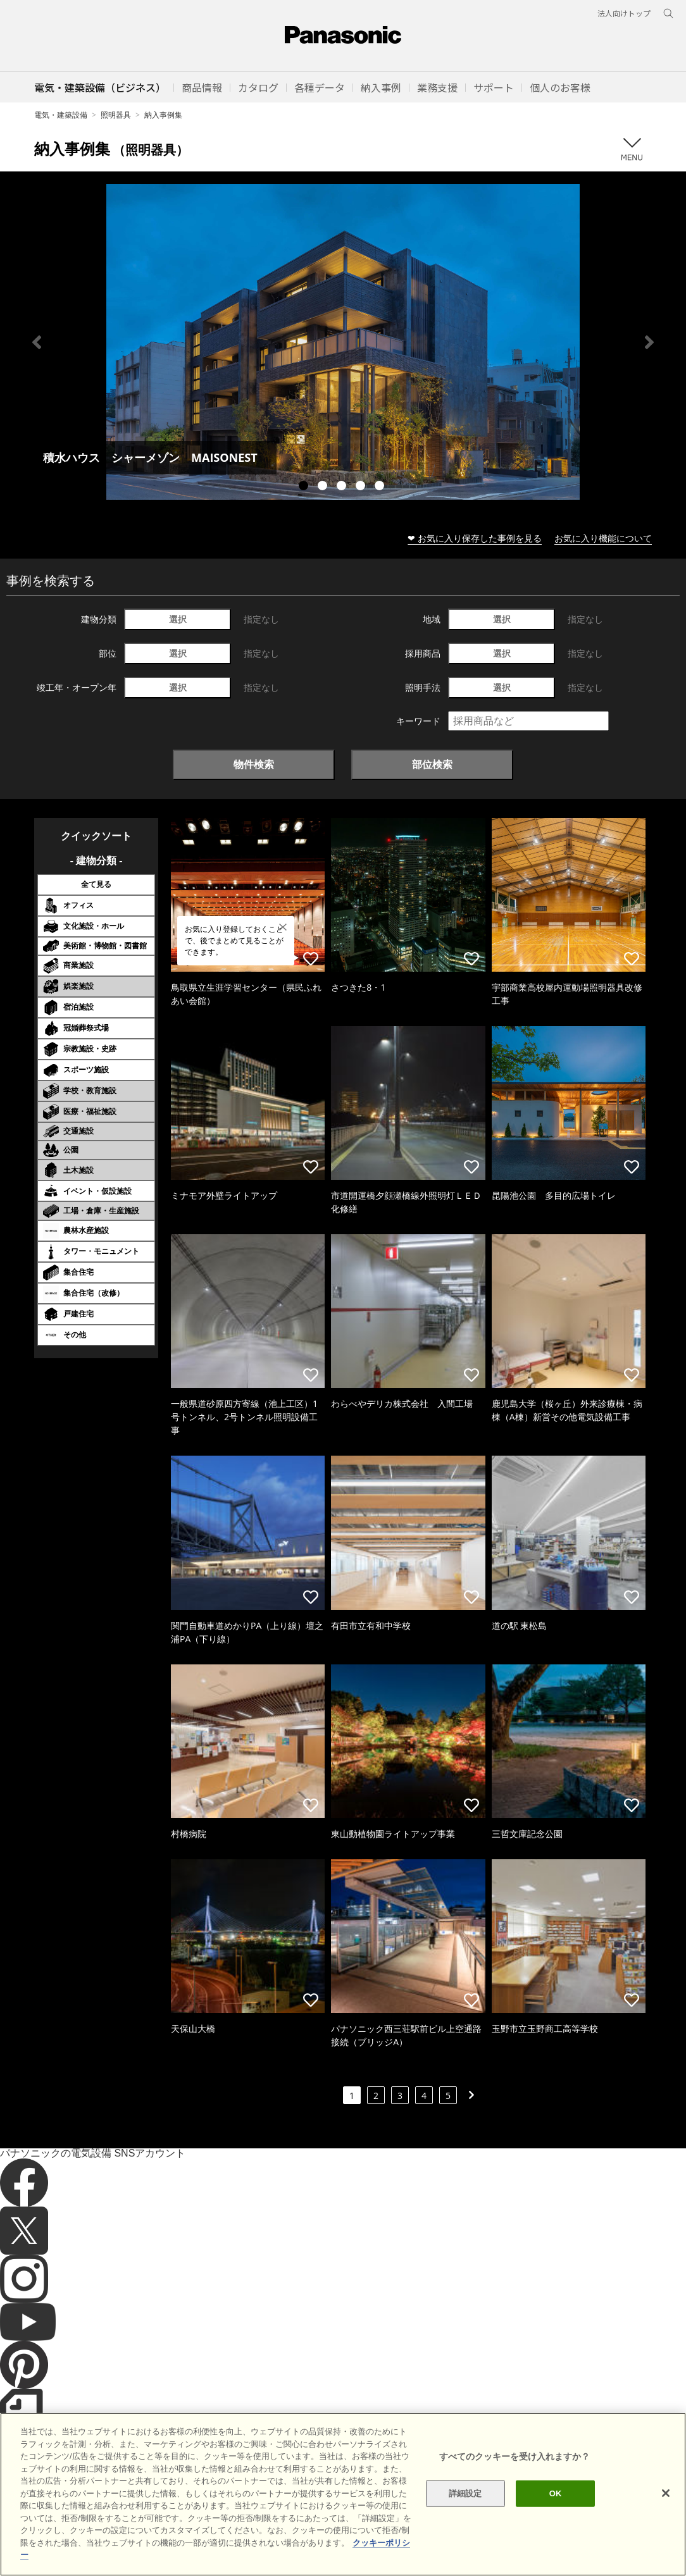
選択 (178, 619)
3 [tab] (343, 487)
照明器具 (116, 114)
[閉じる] (666, 2509)
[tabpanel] (343, 342)
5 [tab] (381, 487)
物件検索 (254, 764)
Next (649, 342)
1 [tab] (305, 487)
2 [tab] (324, 487)
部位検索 (432, 764)
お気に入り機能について (603, 538)
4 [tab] (362, 487)
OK (555, 2508)
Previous (36, 342)
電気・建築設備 (60, 114)
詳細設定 (465, 2508)
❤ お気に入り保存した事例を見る (475, 538)
